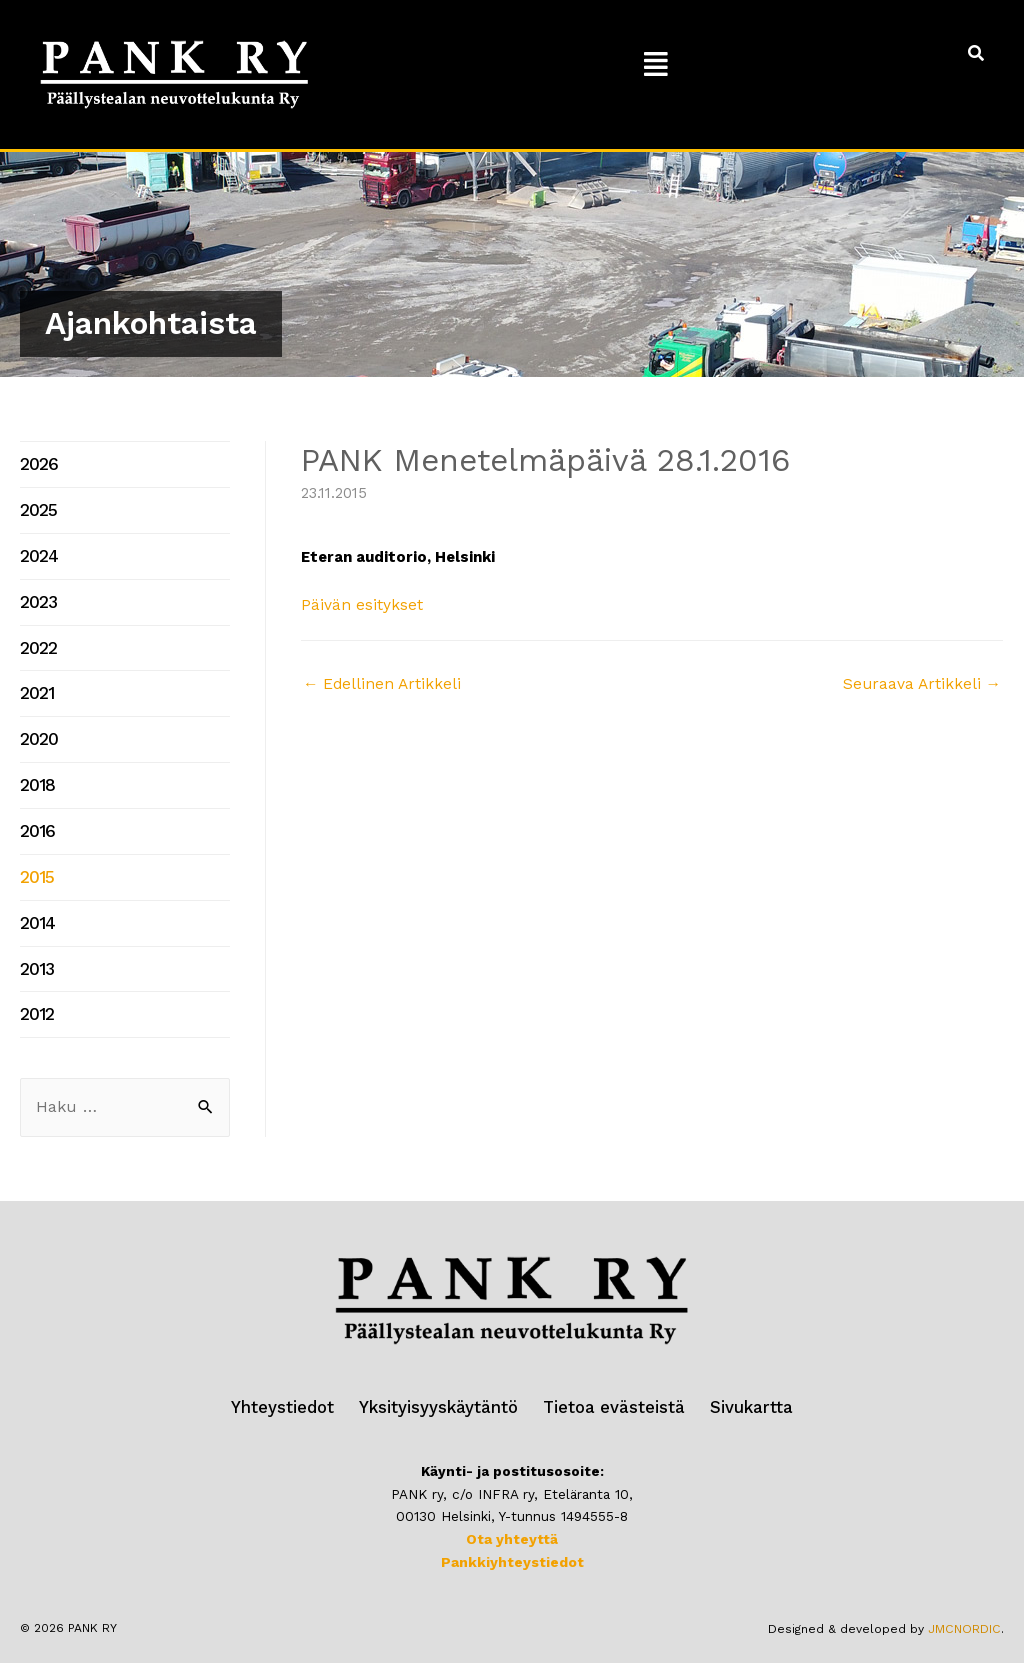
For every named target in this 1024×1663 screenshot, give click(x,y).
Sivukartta (736, 1371)
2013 (35, 937)
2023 (37, 592)
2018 (36, 765)
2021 (35, 678)
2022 (37, 635)
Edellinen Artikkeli (379, 683)
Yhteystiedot (300, 1371)
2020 (37, 722)
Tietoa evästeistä (608, 1371)
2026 (37, 463)
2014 (36, 894)
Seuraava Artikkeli (924, 683)
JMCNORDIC (966, 1591)
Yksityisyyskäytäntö (445, 1371)
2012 (35, 980)
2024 (37, 549)
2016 (35, 808)
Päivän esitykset (360, 605)
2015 (35, 851)
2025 (36, 506)
